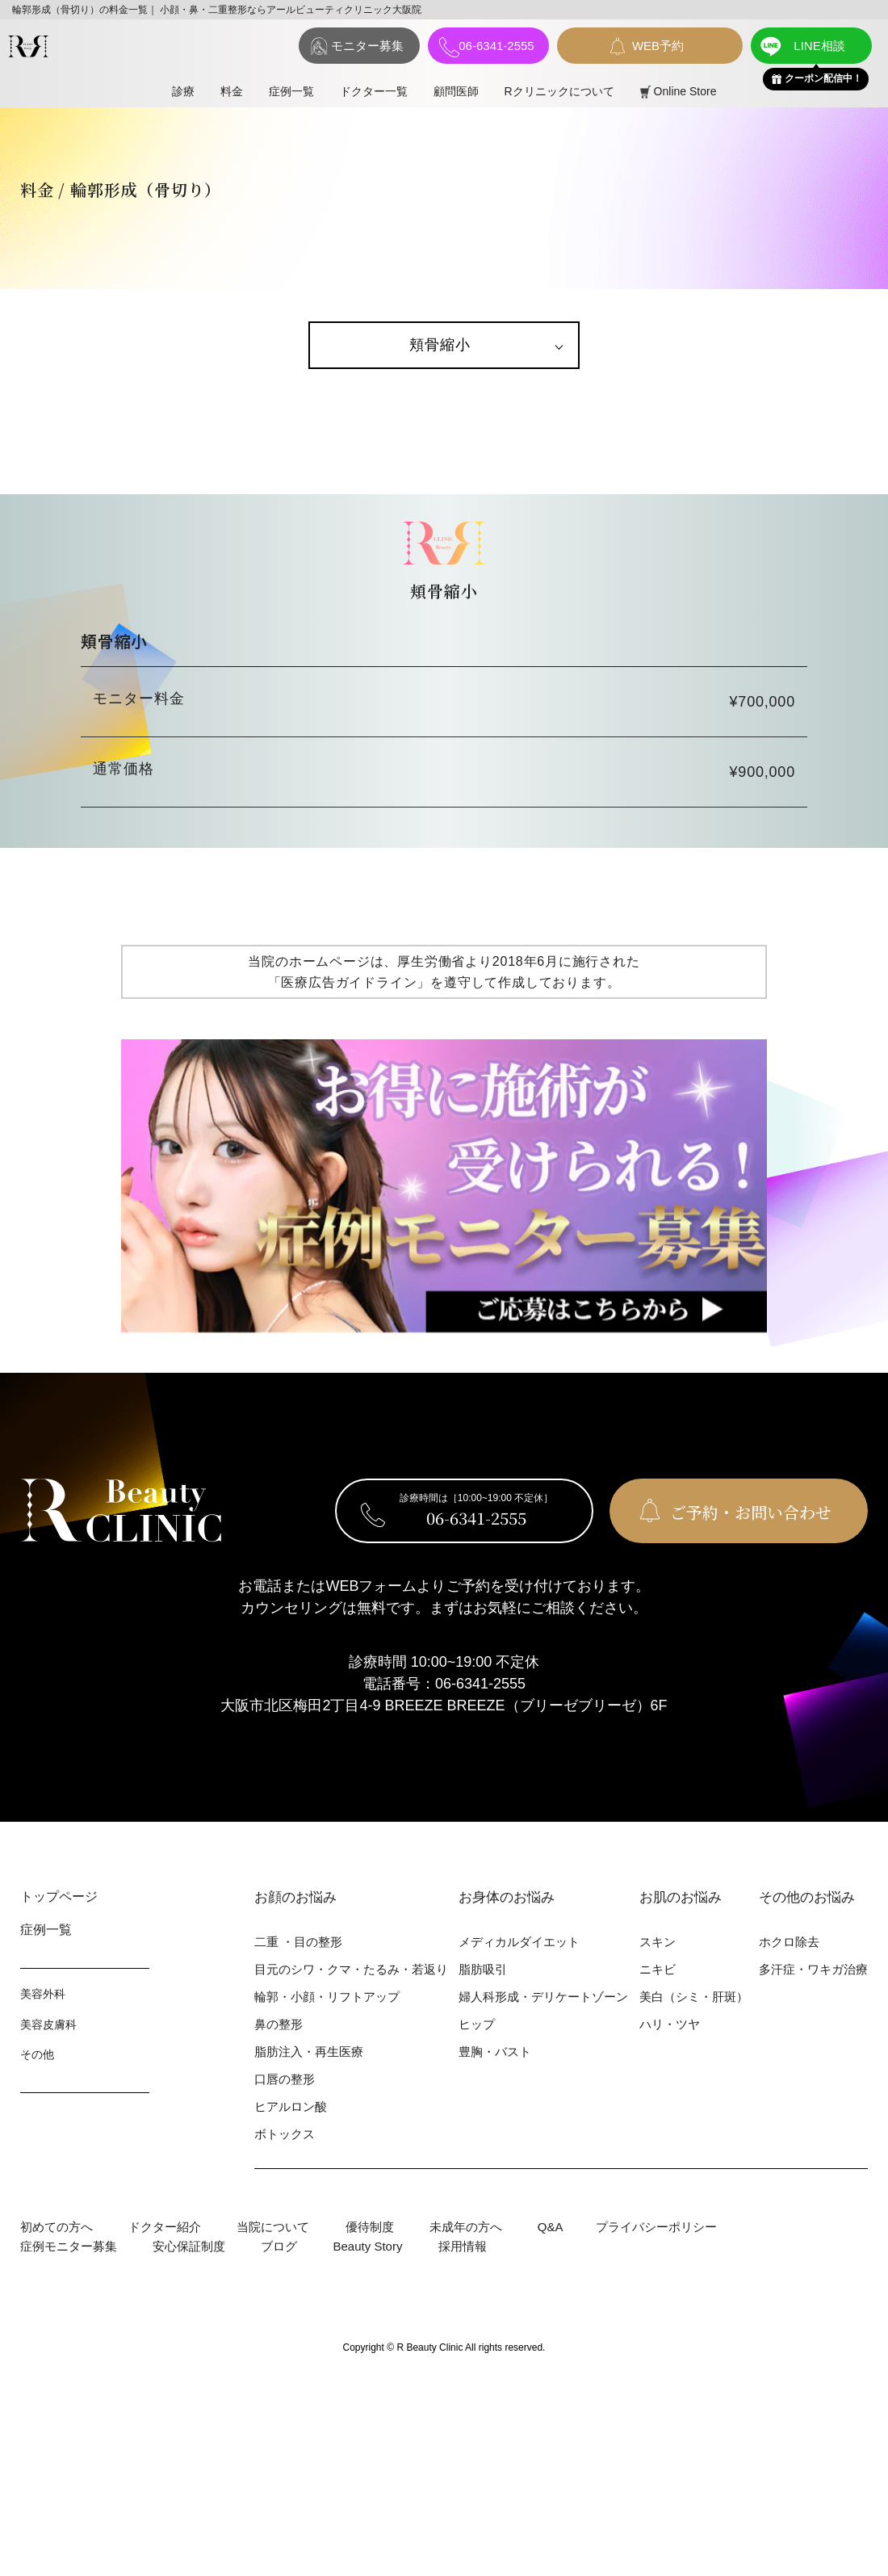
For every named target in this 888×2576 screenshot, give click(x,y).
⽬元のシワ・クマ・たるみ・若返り (351, 1969)
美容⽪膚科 (48, 2024)
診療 (183, 91)
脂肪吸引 (483, 1969)
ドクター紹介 (164, 2227)
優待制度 (370, 2227)
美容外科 (42, 1993)
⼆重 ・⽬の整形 (298, 1942)
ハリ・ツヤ (669, 2024)
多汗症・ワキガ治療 (813, 1969)
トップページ (59, 1896)
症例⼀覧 (291, 91)
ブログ (279, 2246)
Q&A (550, 2227)
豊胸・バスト (495, 2051)
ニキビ (657, 1969)
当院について (273, 2227)
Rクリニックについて (559, 91)
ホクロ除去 (789, 1942)
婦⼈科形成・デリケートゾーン (543, 1996)
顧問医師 (456, 91)
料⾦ (231, 91)
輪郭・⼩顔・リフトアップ (327, 1996)
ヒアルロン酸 (290, 2106)
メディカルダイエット (519, 1942)
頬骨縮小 (439, 345)
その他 (37, 2054)
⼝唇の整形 (284, 2079)
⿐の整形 (278, 2024)
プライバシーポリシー (656, 2227)
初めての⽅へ (56, 2227)
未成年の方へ (465, 2227)
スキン (657, 1942)
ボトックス (284, 2134)
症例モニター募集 (68, 2246)
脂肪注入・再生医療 (308, 2051)
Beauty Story (368, 2246)
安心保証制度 (189, 2246)
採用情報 (462, 2246)
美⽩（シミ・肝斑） (693, 1996)
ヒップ (477, 2024)
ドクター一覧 (374, 91)
